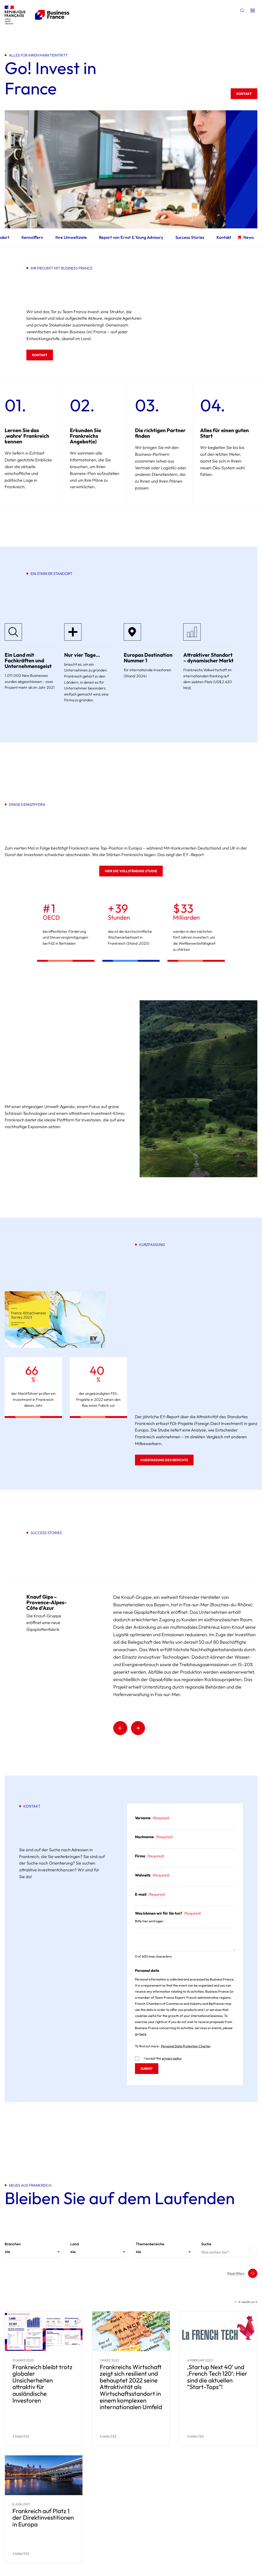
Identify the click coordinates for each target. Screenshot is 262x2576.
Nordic (157, 2509)
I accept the (163, 1946)
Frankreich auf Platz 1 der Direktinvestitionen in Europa (43, 2405)
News (247, 237)
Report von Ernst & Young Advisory (130, 237)
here (142, 1922)
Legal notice (115, 2567)
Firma (149, 1744)
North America (163, 2542)
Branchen (13, 2132)
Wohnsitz (152, 1763)
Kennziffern (31, 237)
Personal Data (139, 2567)
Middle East (160, 2522)
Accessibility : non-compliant (176, 2567)
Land (74, 2132)
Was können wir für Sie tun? (168, 1801)
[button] (33, 2141)
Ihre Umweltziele (70, 237)
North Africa (161, 2529)
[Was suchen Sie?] (229, 2141)
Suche (206, 2132)
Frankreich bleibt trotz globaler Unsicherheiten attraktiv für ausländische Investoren (42, 2271)
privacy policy (172, 1946)
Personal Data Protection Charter (185, 1934)
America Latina (163, 2549)
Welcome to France (119, 2520)
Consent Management (219, 2567)
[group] (131, 1538)
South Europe (161, 2516)
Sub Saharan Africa (166, 2535)
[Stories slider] (131, 1547)
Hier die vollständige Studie (131, 858)
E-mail (150, 1782)
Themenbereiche (150, 2132)
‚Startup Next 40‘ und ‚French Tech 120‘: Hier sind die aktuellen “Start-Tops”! (217, 2265)
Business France (117, 2514)
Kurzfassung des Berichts (164, 1346)
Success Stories (188, 237)
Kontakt (244, 94)
